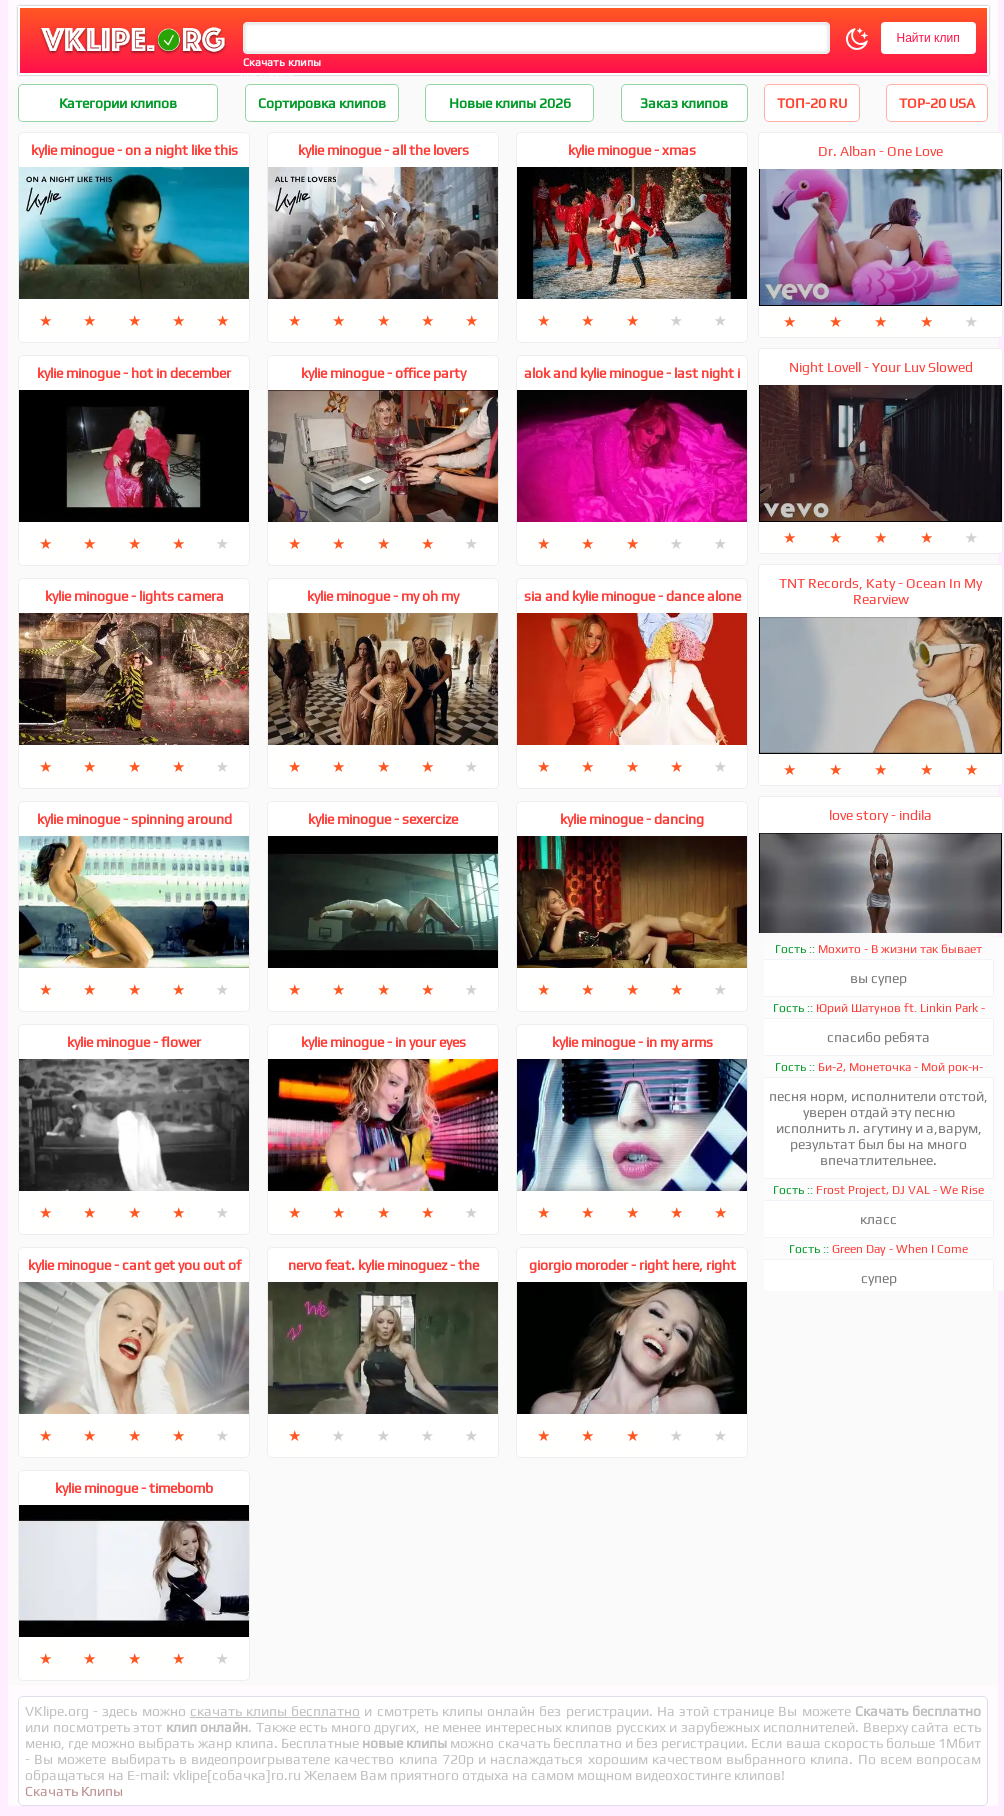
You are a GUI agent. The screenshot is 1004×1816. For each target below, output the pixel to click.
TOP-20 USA (937, 103)
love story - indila (880, 815)
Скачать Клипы (74, 1791)
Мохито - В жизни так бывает (900, 949)
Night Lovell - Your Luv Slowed (881, 367)
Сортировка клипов (322, 103)
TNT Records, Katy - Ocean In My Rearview (880, 591)
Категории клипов (118, 103)
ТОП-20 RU (812, 103)
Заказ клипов (684, 103)
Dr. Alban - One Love (880, 151)
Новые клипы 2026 (510, 103)
